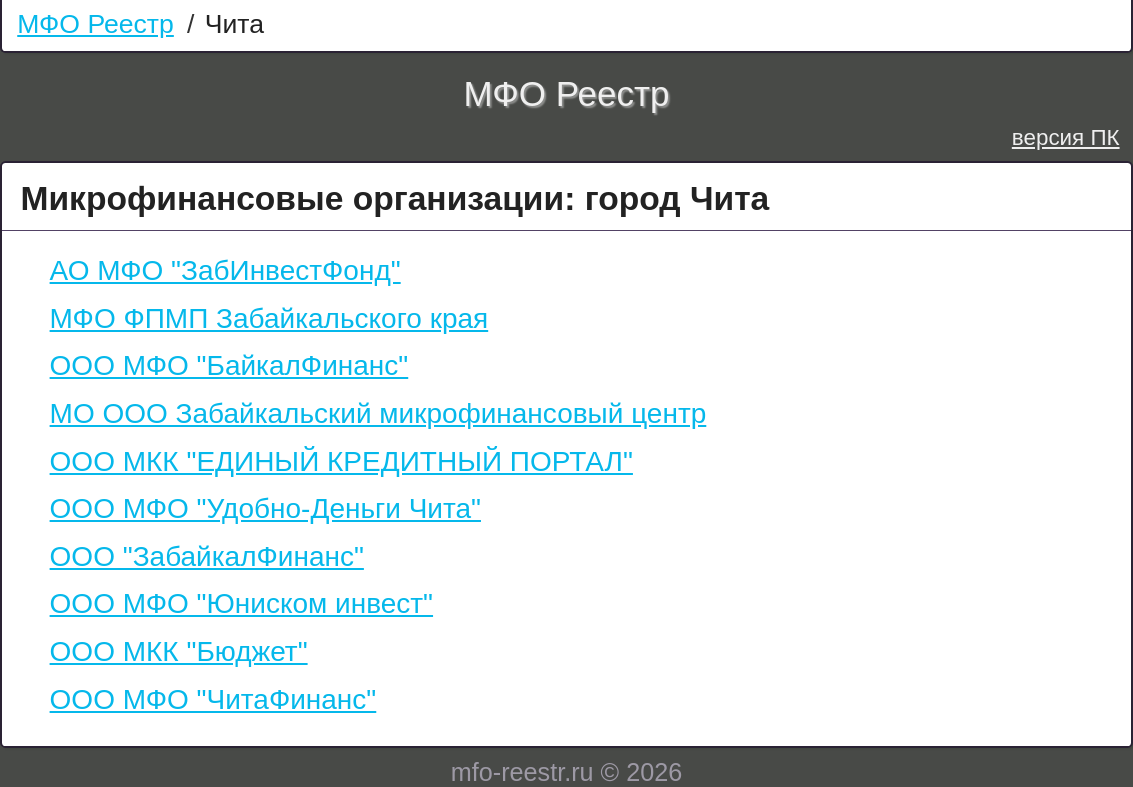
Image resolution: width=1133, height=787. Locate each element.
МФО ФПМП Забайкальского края (269, 318)
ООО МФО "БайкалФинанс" (229, 365)
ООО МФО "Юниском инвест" (241, 603)
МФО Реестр (95, 24)
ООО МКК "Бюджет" (179, 651)
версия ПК (1066, 137)
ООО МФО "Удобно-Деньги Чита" (265, 508)
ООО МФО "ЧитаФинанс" (213, 699)
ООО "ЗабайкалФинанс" (207, 556)
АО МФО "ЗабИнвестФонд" (225, 270)
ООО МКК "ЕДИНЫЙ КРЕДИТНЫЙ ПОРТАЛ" (341, 461)
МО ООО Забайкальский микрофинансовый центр (378, 413)
